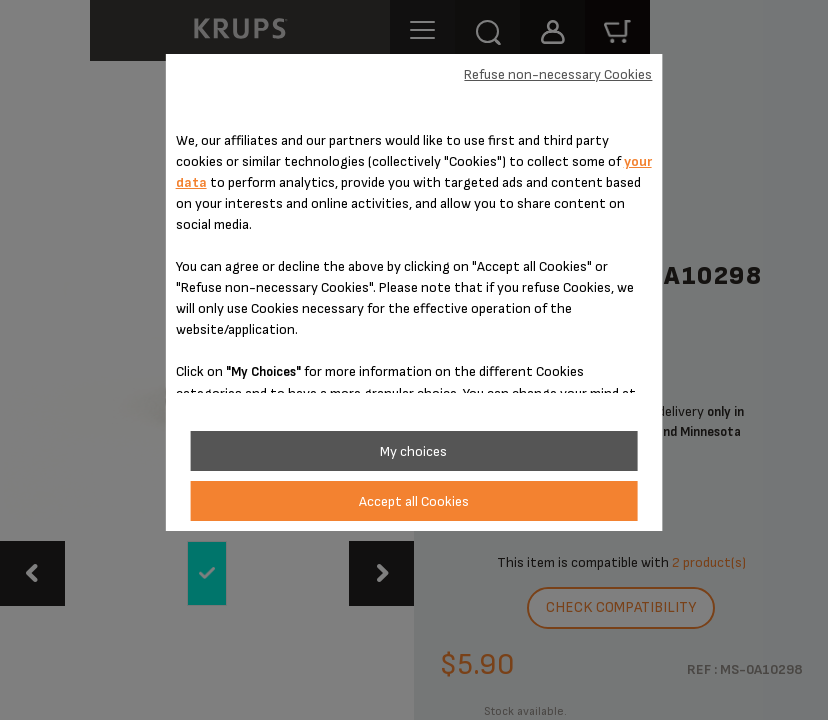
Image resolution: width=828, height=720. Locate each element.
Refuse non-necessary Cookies (558, 74)
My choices (413, 451)
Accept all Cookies (414, 501)
